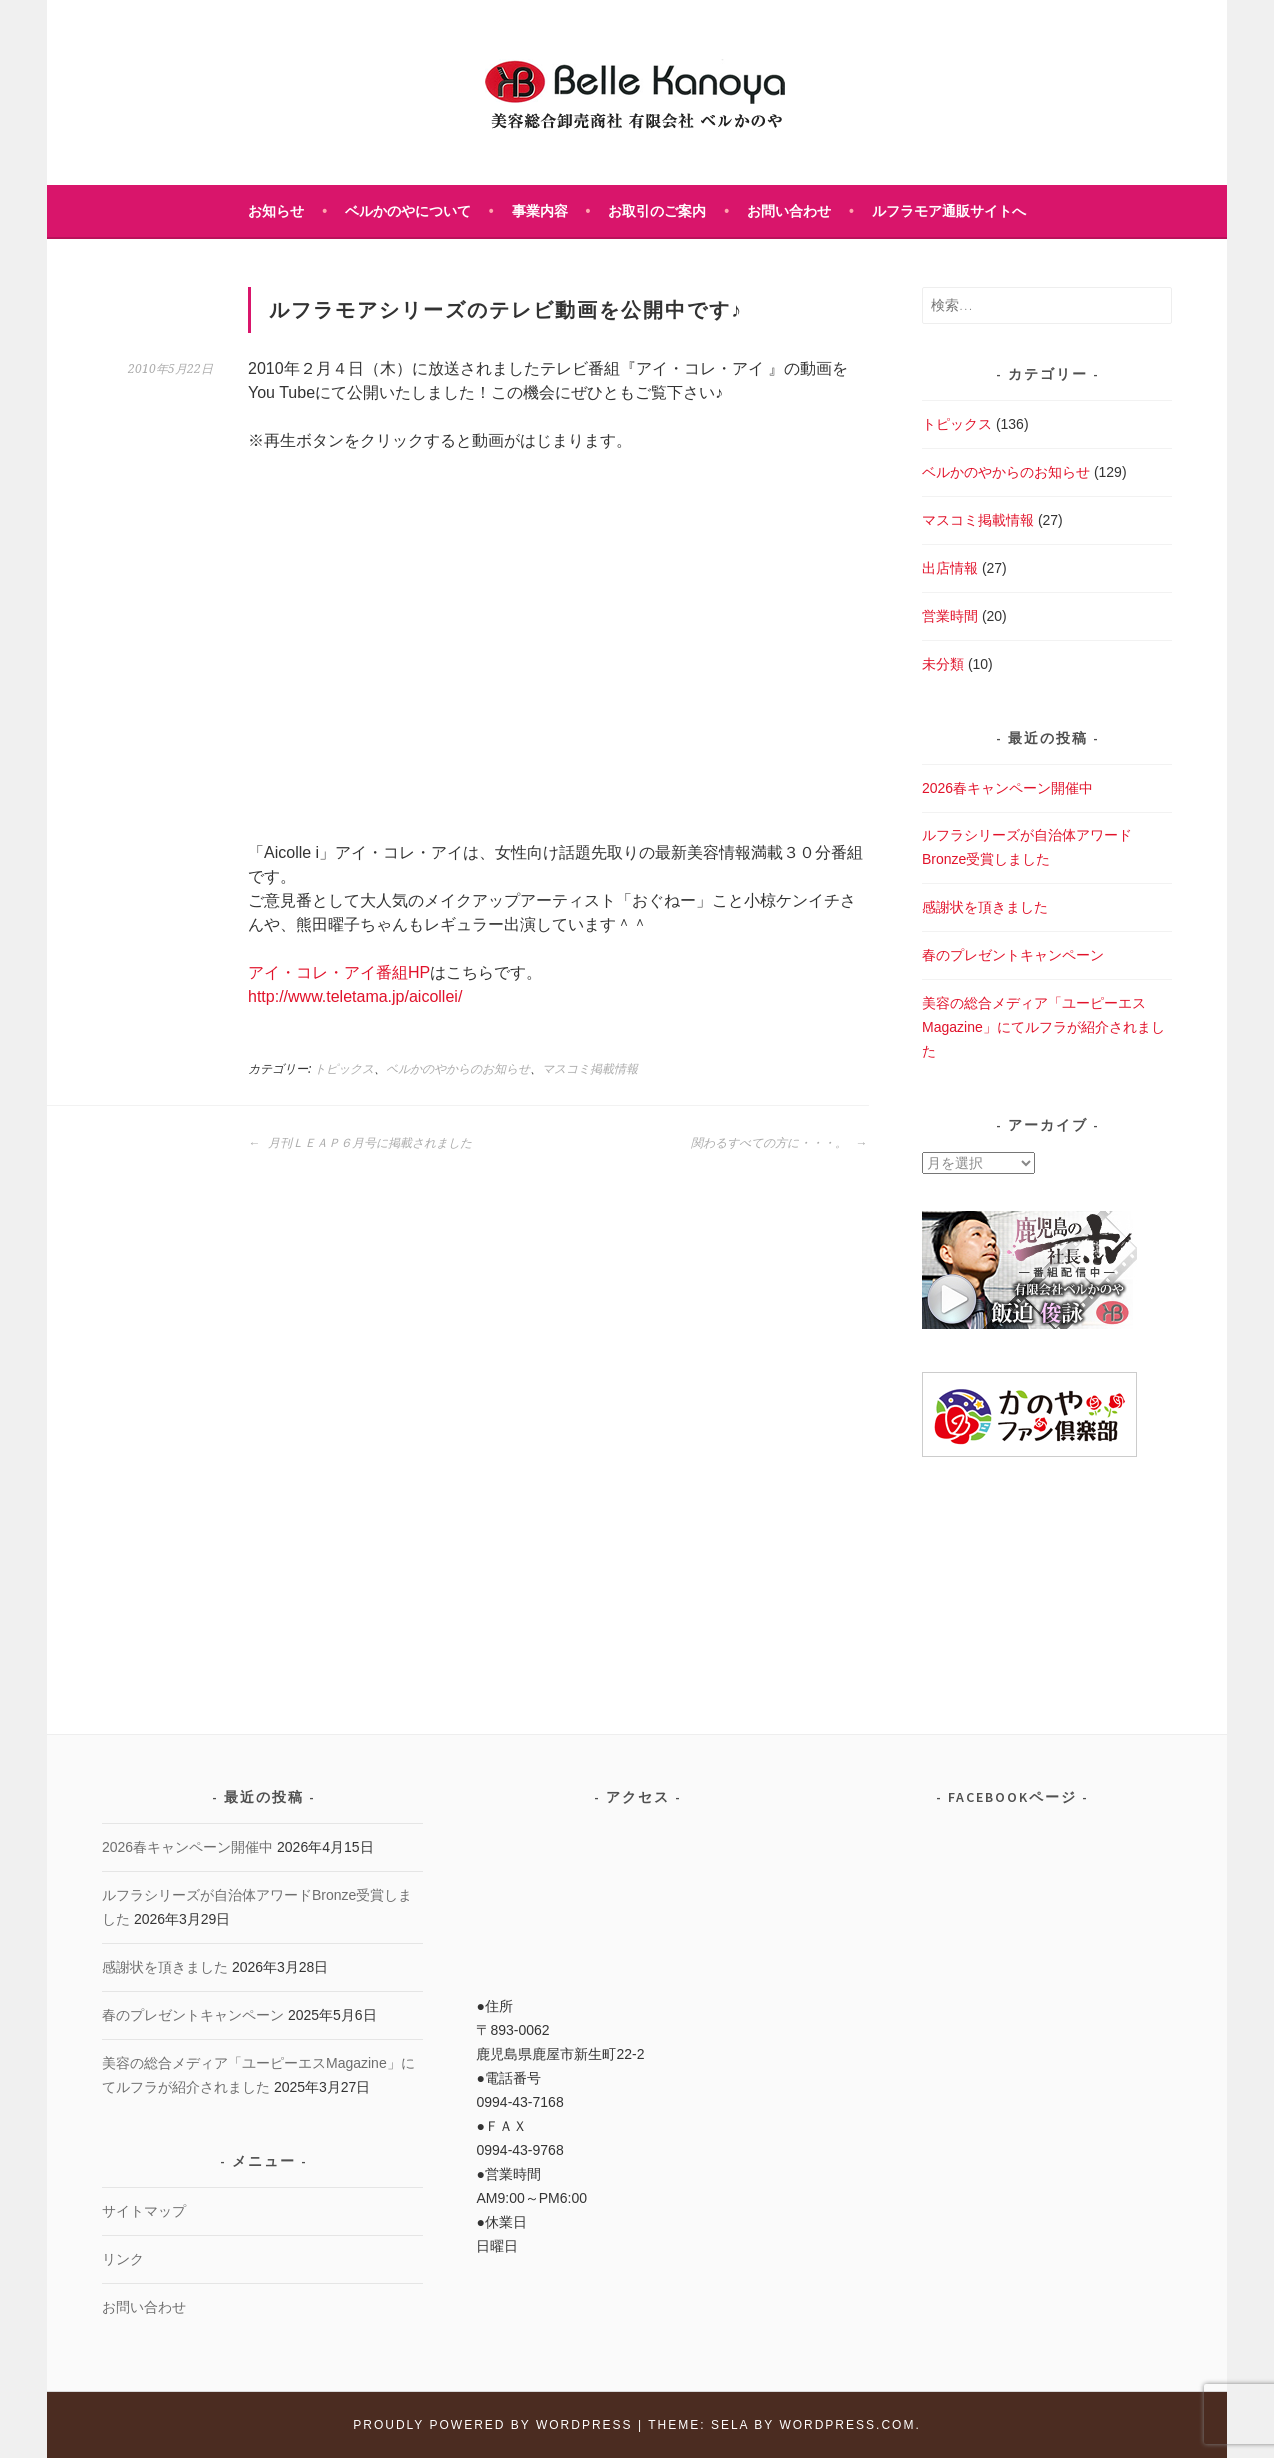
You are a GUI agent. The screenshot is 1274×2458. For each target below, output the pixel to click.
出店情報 (950, 568)
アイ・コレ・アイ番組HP (339, 972)
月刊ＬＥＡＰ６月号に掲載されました (360, 1143)
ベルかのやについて (408, 211)
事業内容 (540, 211)
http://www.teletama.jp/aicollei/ (355, 996)
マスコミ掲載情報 (590, 1069)
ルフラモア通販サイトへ (949, 211)
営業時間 (950, 616)
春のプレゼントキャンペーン (1013, 955)
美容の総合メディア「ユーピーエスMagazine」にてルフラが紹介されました (1043, 1027)
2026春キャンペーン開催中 (1007, 788)
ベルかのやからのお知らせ (458, 1069)
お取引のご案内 (657, 211)
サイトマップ (144, 2211)
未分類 (943, 664)
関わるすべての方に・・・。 (779, 1143)
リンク (123, 2259)
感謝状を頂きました (985, 907)
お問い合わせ (789, 211)
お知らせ (276, 211)
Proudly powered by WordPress (492, 2425)
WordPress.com (847, 2425)
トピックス (344, 1069)
